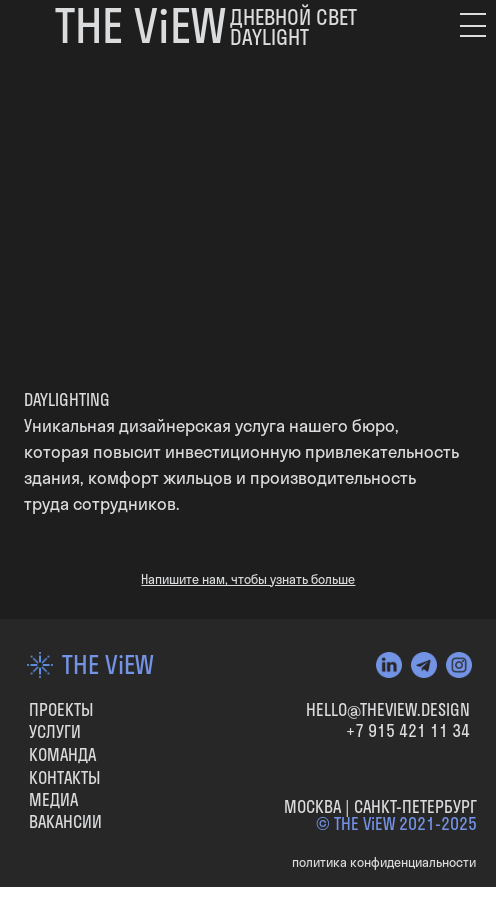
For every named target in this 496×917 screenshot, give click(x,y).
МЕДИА (53, 799)
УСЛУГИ (55, 731)
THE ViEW (108, 664)
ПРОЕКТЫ (61, 709)
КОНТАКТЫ (64, 777)
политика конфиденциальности (384, 862)
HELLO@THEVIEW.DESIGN (388, 709)
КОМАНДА (62, 754)
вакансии (65, 821)
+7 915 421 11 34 (408, 730)
